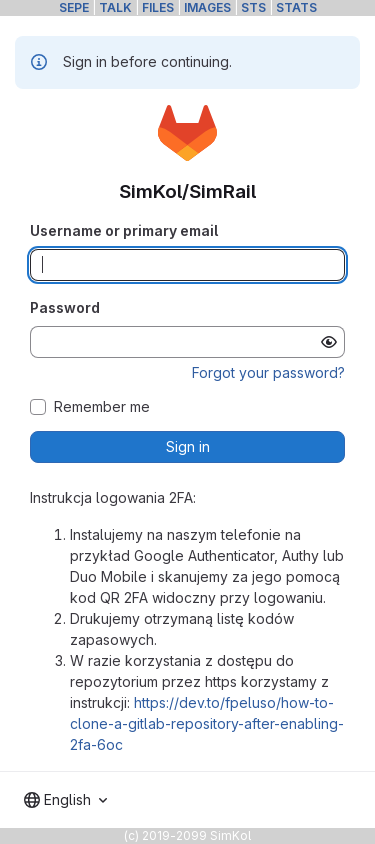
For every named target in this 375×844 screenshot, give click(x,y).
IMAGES (207, 7)
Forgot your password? (268, 372)
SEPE (74, 7)
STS (253, 7)
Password (65, 307)
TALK (115, 7)
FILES (158, 7)
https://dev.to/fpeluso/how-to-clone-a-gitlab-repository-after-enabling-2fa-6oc (207, 723)
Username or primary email (124, 230)
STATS (296, 7)
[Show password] (329, 342)
